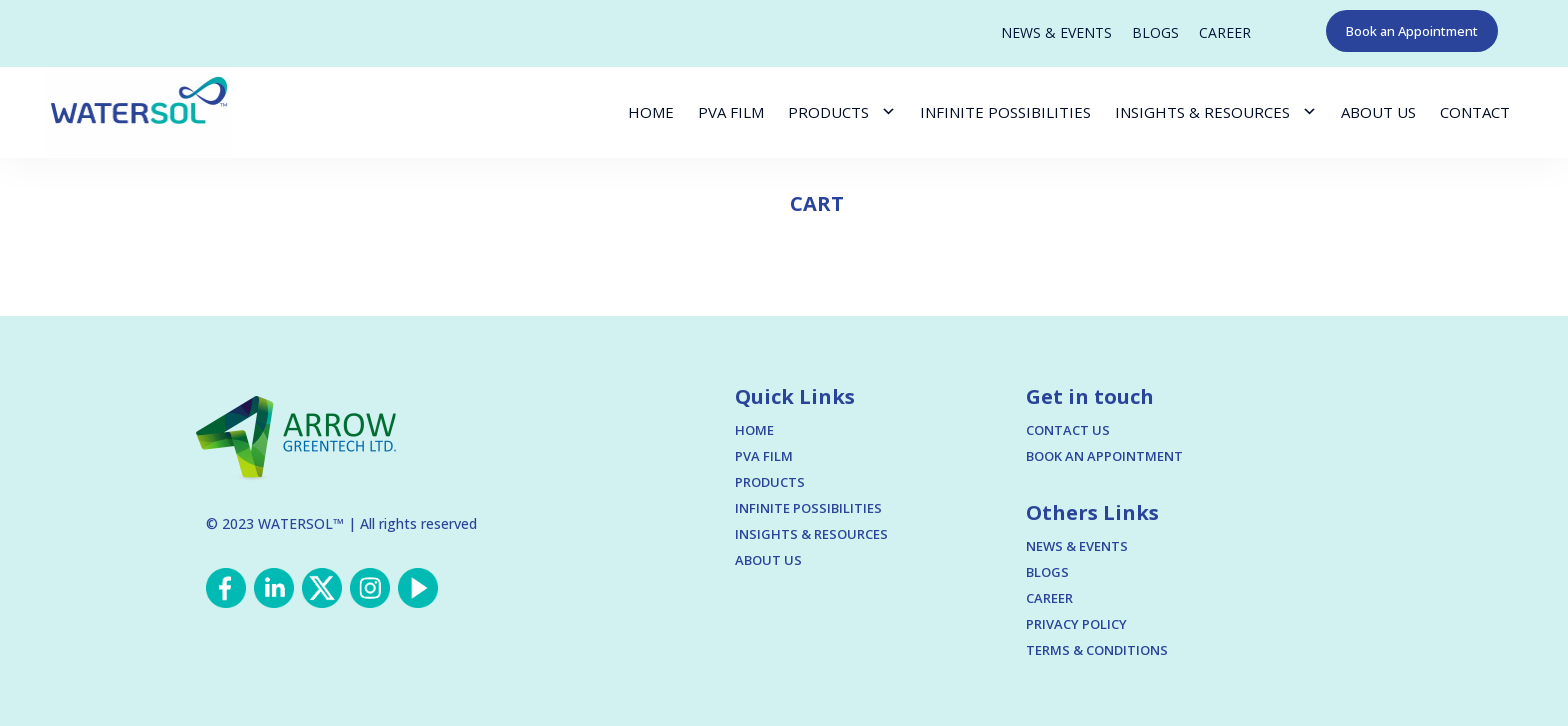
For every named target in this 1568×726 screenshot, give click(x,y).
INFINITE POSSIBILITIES (1005, 112)
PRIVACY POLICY (1076, 624)
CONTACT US (1068, 430)
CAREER (1225, 33)
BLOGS (1155, 33)
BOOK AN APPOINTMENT (1104, 456)
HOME (651, 112)
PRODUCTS (828, 112)
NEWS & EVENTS (1056, 33)
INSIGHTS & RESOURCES (1202, 112)
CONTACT (1475, 112)
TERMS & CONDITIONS (1097, 650)
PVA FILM (731, 112)
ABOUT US (1378, 112)
